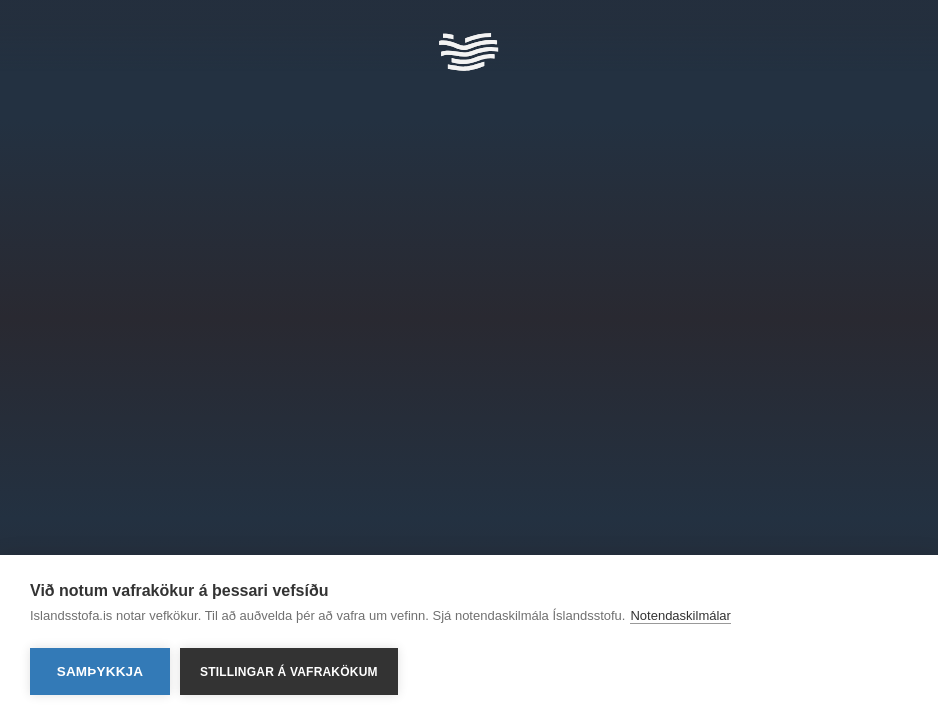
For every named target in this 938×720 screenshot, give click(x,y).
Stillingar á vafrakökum (289, 672)
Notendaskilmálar (680, 615)
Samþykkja (100, 671)
